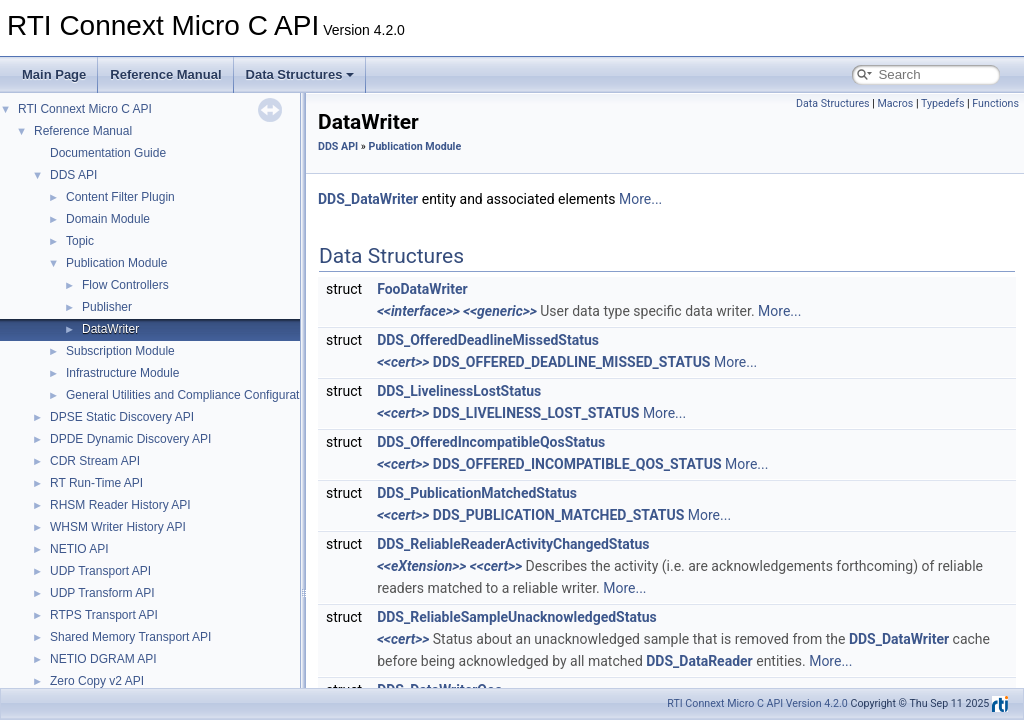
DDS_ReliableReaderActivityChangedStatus (513, 544)
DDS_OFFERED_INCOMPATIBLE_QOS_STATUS (577, 464)
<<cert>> (403, 362)
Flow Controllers (125, 285)
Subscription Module (120, 351)
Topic (80, 241)
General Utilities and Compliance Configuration (190, 395)
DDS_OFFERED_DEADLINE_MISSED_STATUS (572, 362)
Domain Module (108, 219)
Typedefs (943, 103)
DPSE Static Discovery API (122, 417)
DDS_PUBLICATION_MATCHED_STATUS (558, 515)
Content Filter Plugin (120, 197)
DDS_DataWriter (368, 199)
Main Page (54, 74)
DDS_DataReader (699, 661)
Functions (995, 103)
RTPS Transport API (104, 615)
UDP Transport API (100, 571)
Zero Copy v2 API (97, 681)
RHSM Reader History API (120, 505)
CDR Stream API (95, 461)
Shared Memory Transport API (130, 637)
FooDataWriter (422, 289)
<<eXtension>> (421, 566)
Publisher (107, 307)
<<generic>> (500, 311)
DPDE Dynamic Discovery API (130, 439)
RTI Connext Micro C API (85, 109)
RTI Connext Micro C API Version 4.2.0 (757, 703)
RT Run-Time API (96, 483)
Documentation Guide (108, 153)
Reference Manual (165, 74)
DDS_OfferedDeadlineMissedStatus (488, 340)
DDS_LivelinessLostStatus (459, 391)
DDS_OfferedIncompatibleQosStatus (491, 442)
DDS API (73, 175)
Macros (895, 103)
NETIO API (79, 549)
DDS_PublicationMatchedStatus (477, 493)
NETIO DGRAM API (103, 659)
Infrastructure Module (122, 373)
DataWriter (110, 329)
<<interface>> (418, 311)
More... (640, 199)
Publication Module (116, 263)
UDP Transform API (102, 593)
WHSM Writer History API (118, 527)
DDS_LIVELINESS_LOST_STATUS (536, 413)
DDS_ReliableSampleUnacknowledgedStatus (517, 617)
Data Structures (300, 74)
